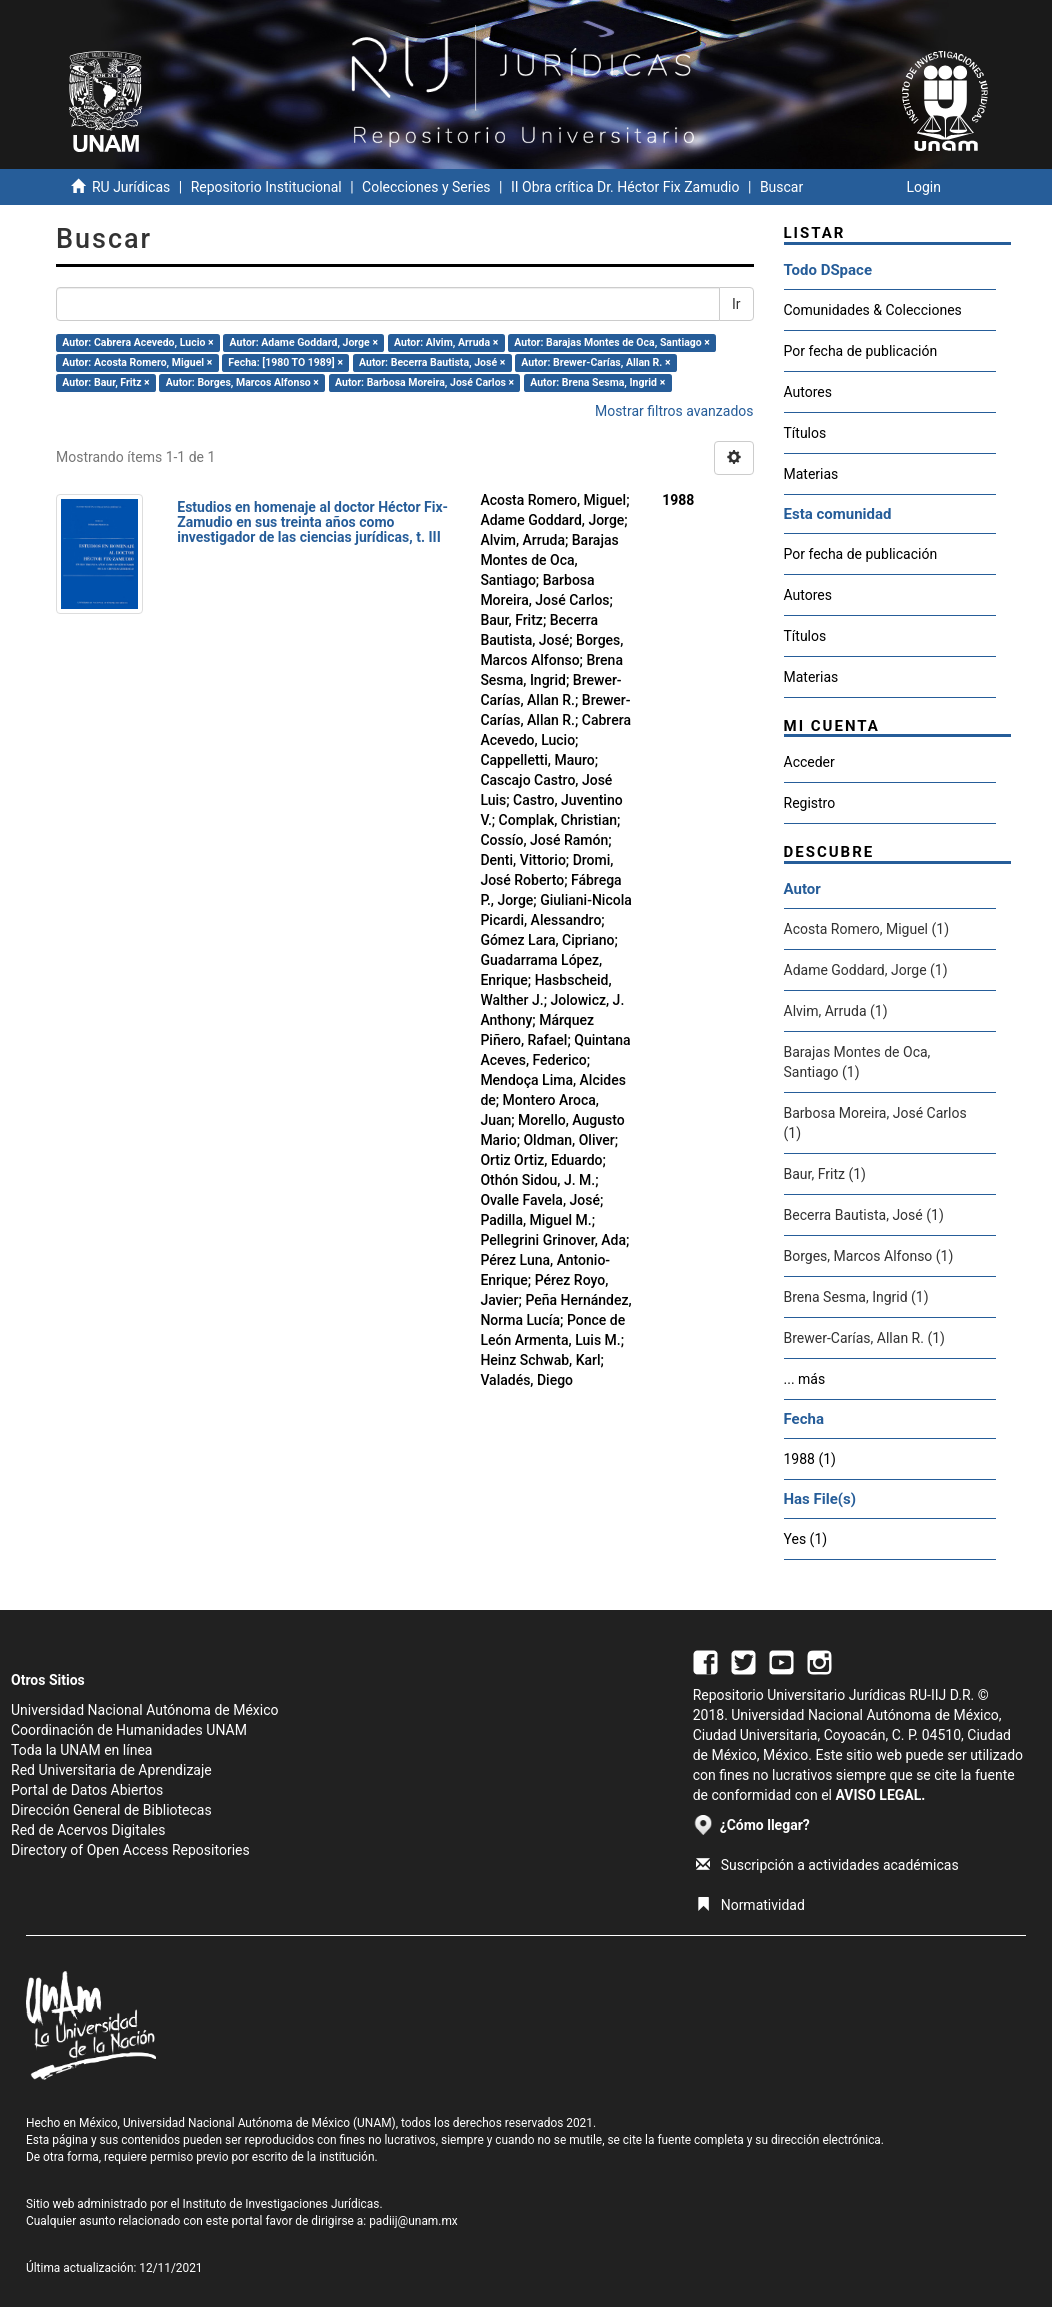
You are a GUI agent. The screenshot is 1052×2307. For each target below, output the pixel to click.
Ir (736, 304)
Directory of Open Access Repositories (130, 1850)
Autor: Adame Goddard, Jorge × (304, 342)
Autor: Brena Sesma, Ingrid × (597, 382)
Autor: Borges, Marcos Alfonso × (242, 382)
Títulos (805, 433)
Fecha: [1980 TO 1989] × (285, 362)
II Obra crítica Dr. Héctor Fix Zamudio (625, 187)
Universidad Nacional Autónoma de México (145, 1710)
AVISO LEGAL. (880, 1795)
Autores (808, 392)
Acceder (809, 762)
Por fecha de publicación (861, 351)
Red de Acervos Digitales (88, 1830)
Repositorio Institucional (266, 187)
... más (805, 1379)
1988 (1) (810, 1459)
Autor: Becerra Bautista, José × (432, 362)
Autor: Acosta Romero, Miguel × (137, 362)
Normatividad (750, 1905)
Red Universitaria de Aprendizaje (111, 1770)
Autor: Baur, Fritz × (105, 382)
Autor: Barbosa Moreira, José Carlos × (424, 382)
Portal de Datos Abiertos (87, 1790)
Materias (811, 474)
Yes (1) (806, 1539)
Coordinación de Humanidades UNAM (129, 1730)
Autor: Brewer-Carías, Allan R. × (595, 362)
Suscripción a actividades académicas (827, 1865)
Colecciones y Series (426, 187)
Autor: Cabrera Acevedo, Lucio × (137, 342)
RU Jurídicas (131, 187)
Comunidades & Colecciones (873, 310)
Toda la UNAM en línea (81, 1750)
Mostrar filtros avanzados (674, 411)
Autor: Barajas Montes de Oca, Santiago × (612, 342)
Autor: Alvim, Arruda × (446, 342)
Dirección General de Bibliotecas (111, 1810)
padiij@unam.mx (413, 2221)
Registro (810, 803)
